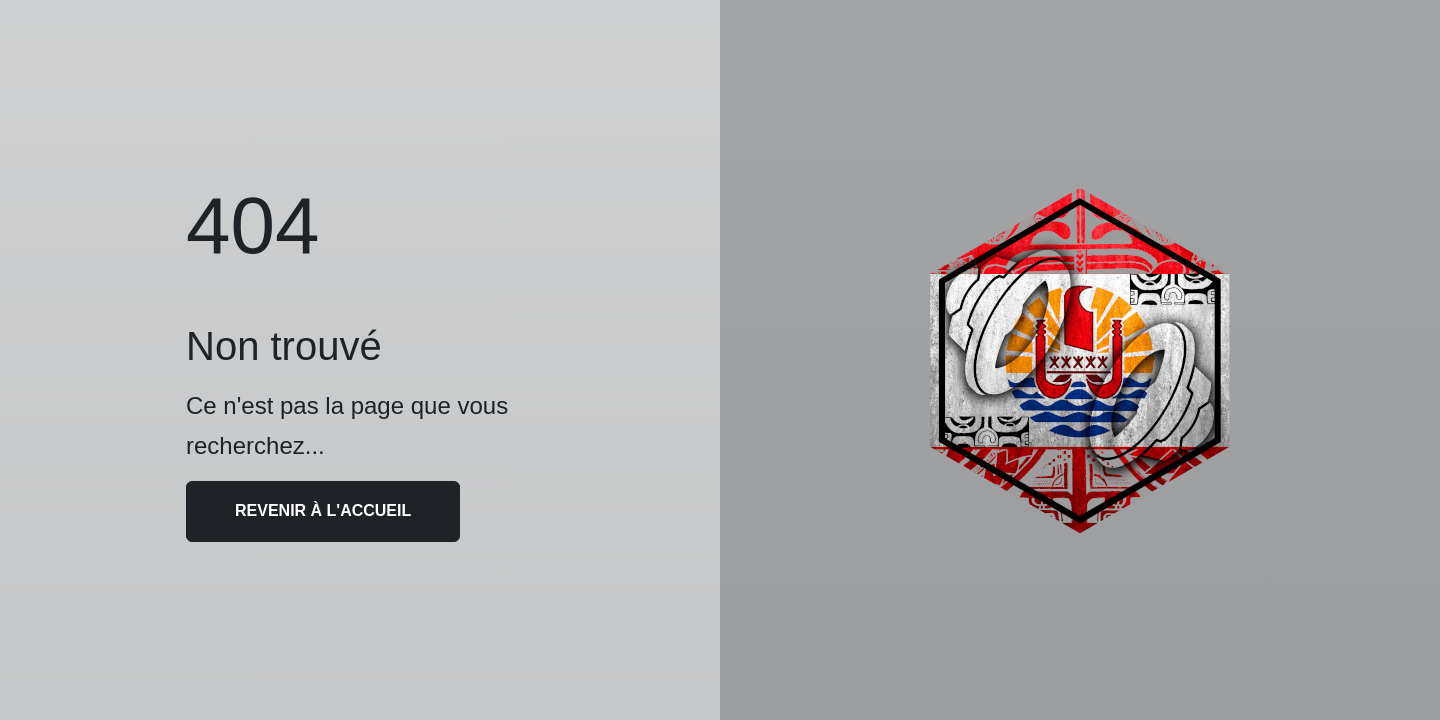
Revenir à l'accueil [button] (323, 510)
